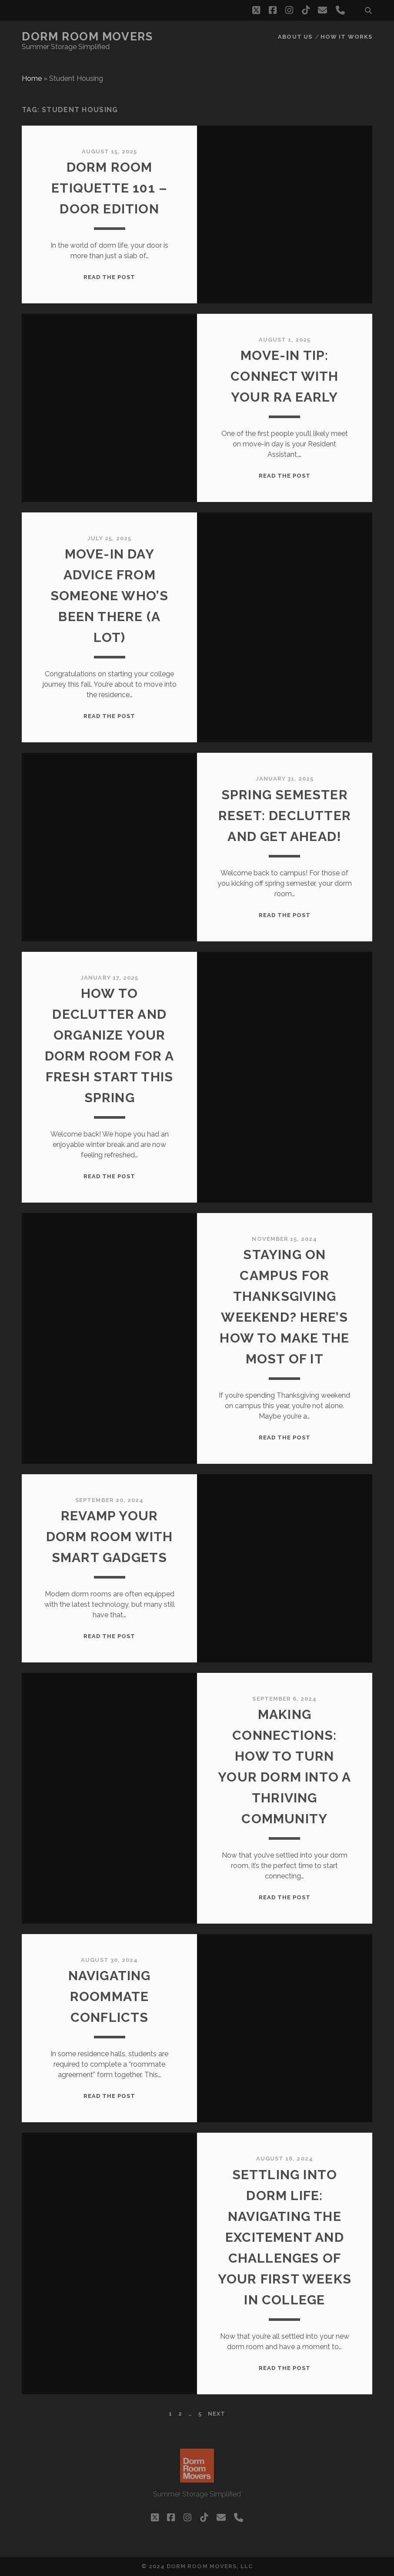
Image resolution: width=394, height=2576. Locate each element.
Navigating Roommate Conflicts (109, 1996)
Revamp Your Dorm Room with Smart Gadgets (109, 1536)
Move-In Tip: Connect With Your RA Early (284, 376)
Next (216, 2413)
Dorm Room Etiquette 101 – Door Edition (109, 188)
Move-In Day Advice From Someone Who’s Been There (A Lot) (109, 595)
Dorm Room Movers (87, 36)
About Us (295, 36)
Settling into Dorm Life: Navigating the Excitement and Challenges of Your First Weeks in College (284, 2237)
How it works (346, 36)
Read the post (109, 277)
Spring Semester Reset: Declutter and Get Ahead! (284, 815)
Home (32, 78)
